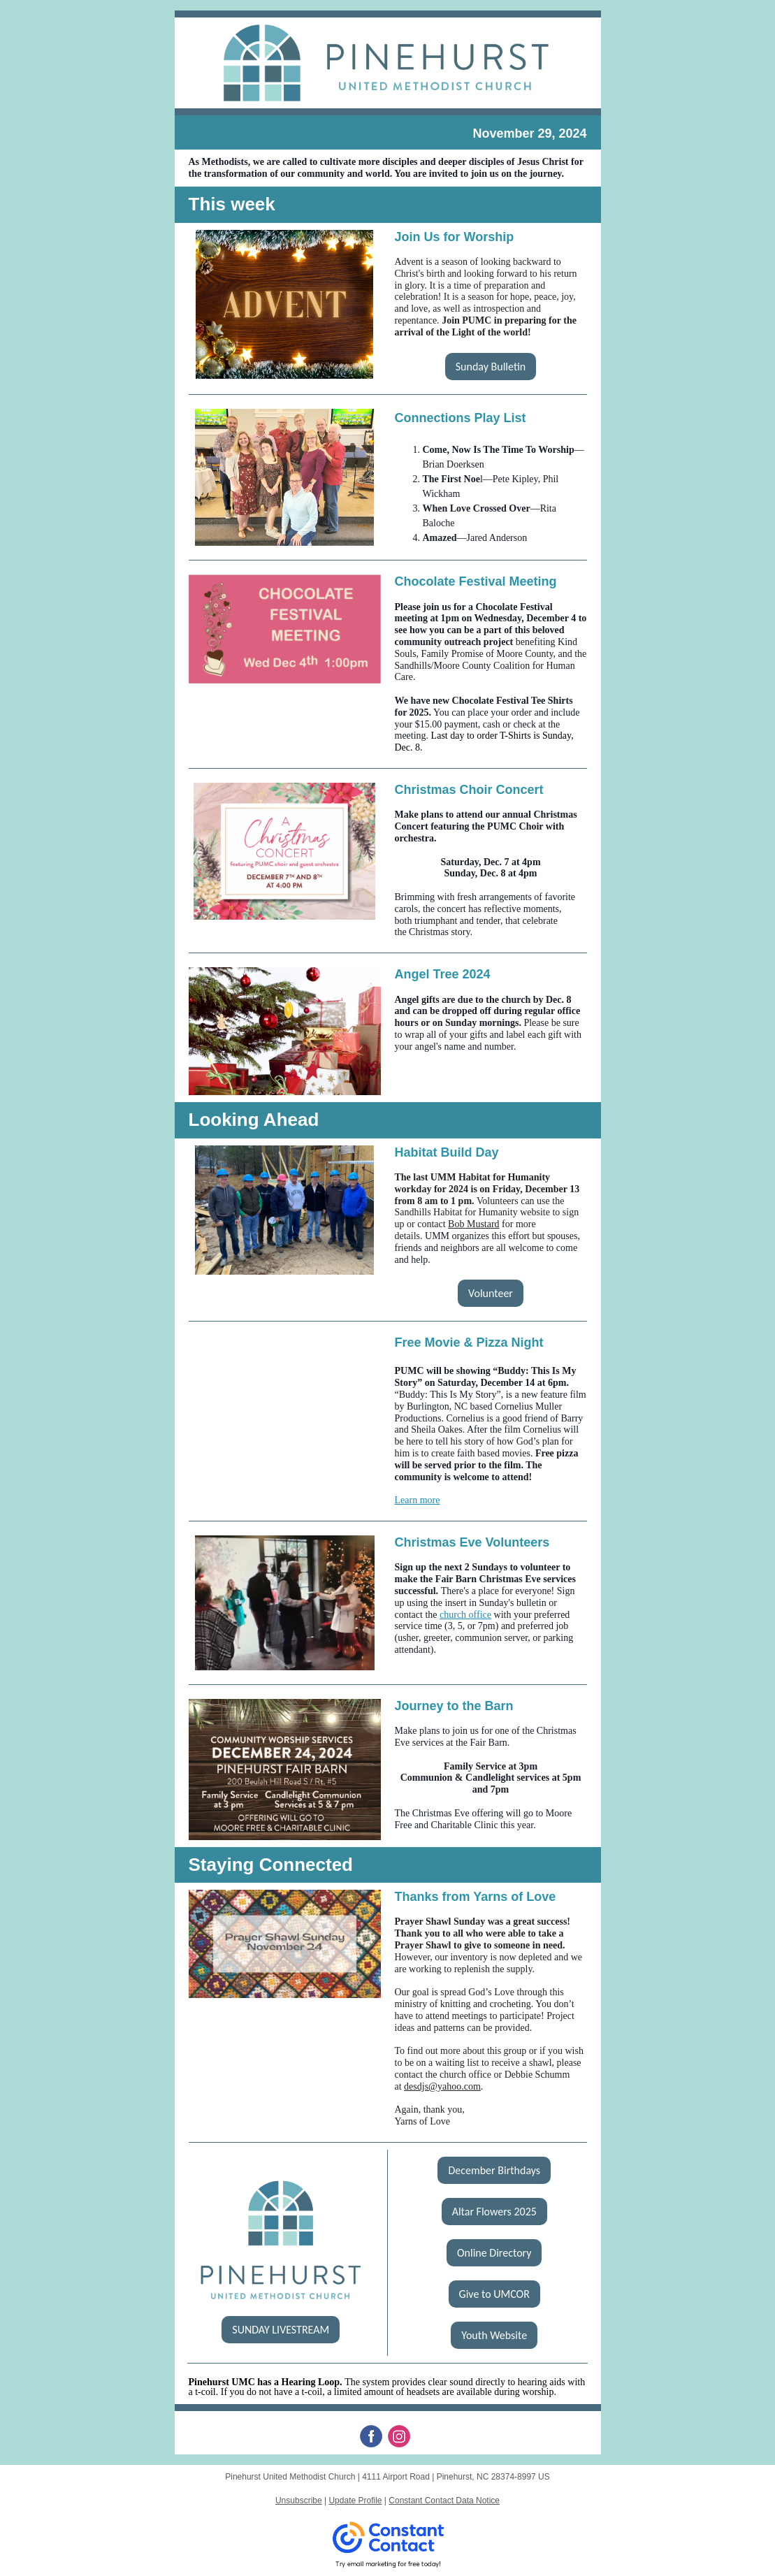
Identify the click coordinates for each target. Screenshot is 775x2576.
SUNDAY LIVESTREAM (280, 2329)
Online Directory (494, 2252)
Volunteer (490, 1293)
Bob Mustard (474, 1224)
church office (465, 1614)
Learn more (417, 1500)
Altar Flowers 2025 (494, 2211)
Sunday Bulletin (491, 366)
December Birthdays (494, 2170)
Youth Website (494, 2335)
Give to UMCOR (494, 2294)
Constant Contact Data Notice (444, 2500)
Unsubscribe (298, 2500)
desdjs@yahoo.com (442, 2086)
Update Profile (355, 2500)
